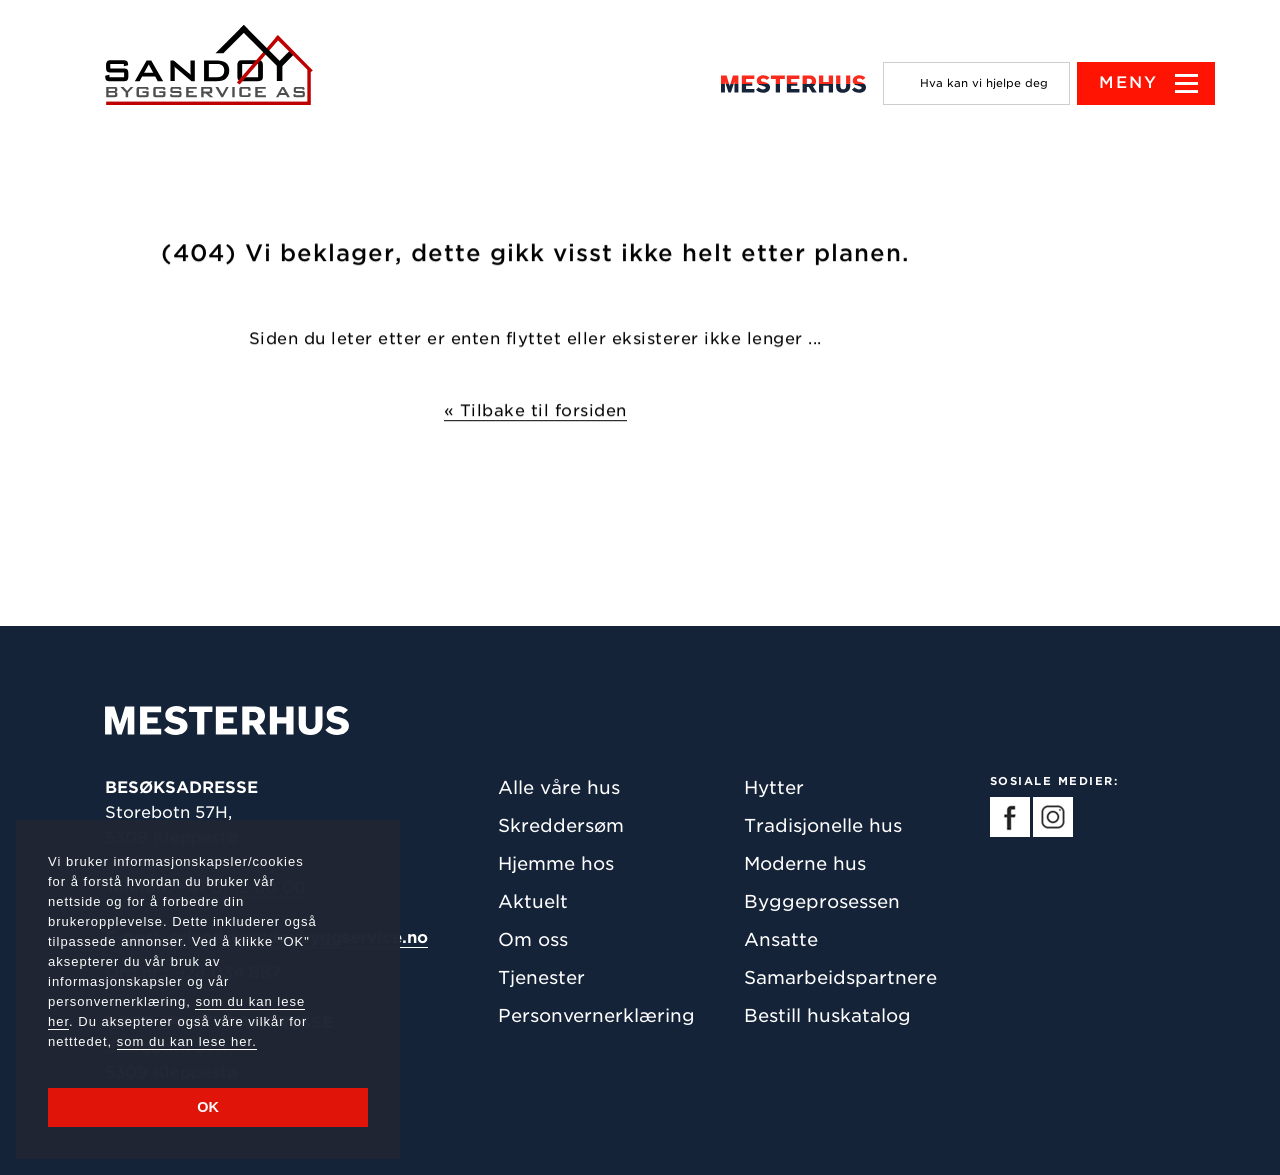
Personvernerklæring (596, 1015)
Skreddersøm (561, 825)
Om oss (533, 939)
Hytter (774, 787)
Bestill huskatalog (827, 1015)
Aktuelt (533, 901)
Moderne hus (805, 863)
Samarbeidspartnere (840, 977)
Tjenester (541, 977)
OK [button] (208, 1107)
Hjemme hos (556, 863)
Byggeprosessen (822, 901)
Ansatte (781, 939)
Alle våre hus (559, 787)
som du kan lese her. (187, 1041)
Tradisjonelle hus (823, 825)
